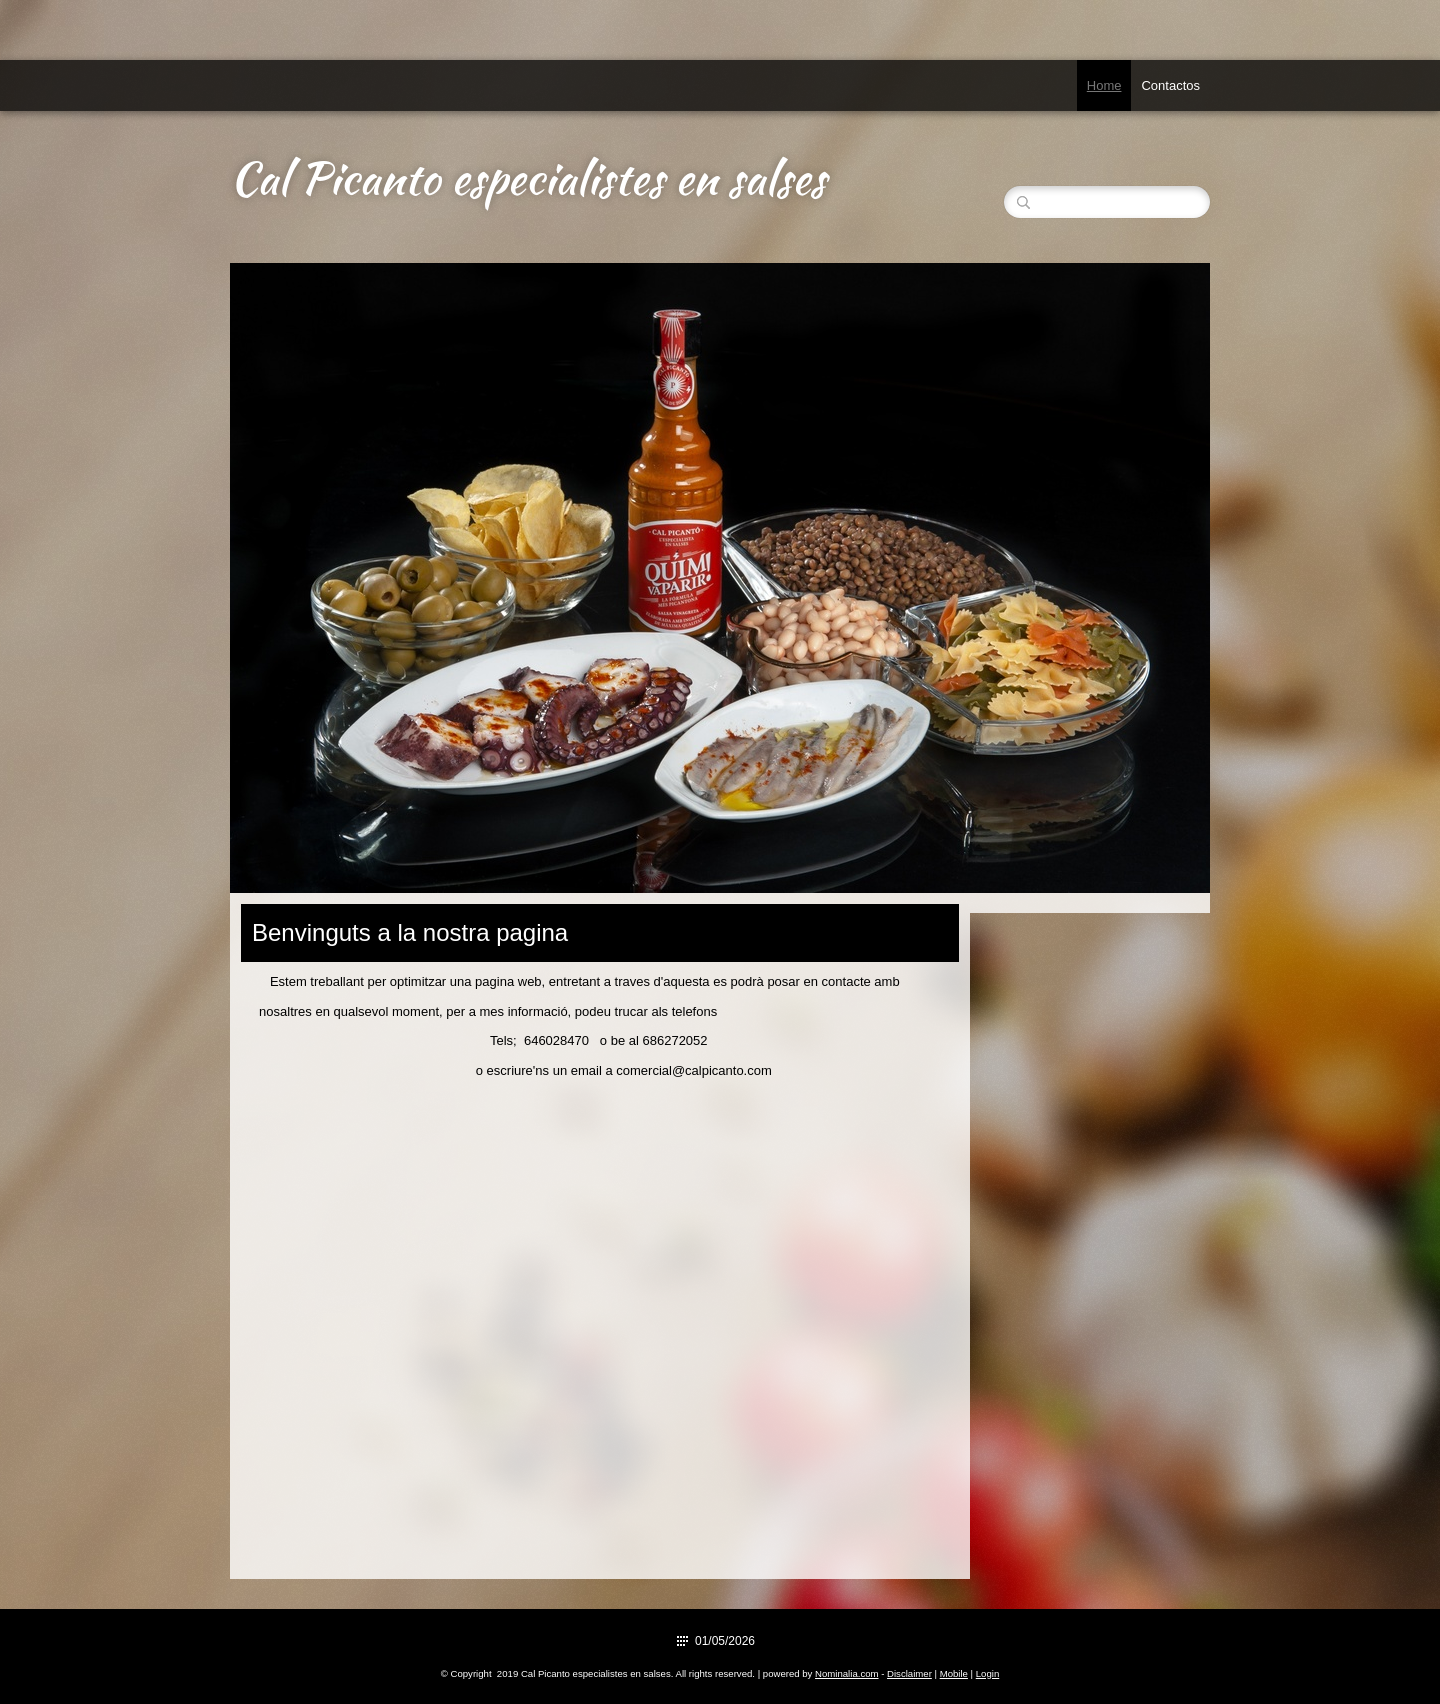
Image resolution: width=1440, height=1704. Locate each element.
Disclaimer (909, 1673)
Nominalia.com (846, 1673)
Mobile (954, 1673)
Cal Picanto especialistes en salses (528, 178)
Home (1104, 85)
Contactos (1170, 85)
